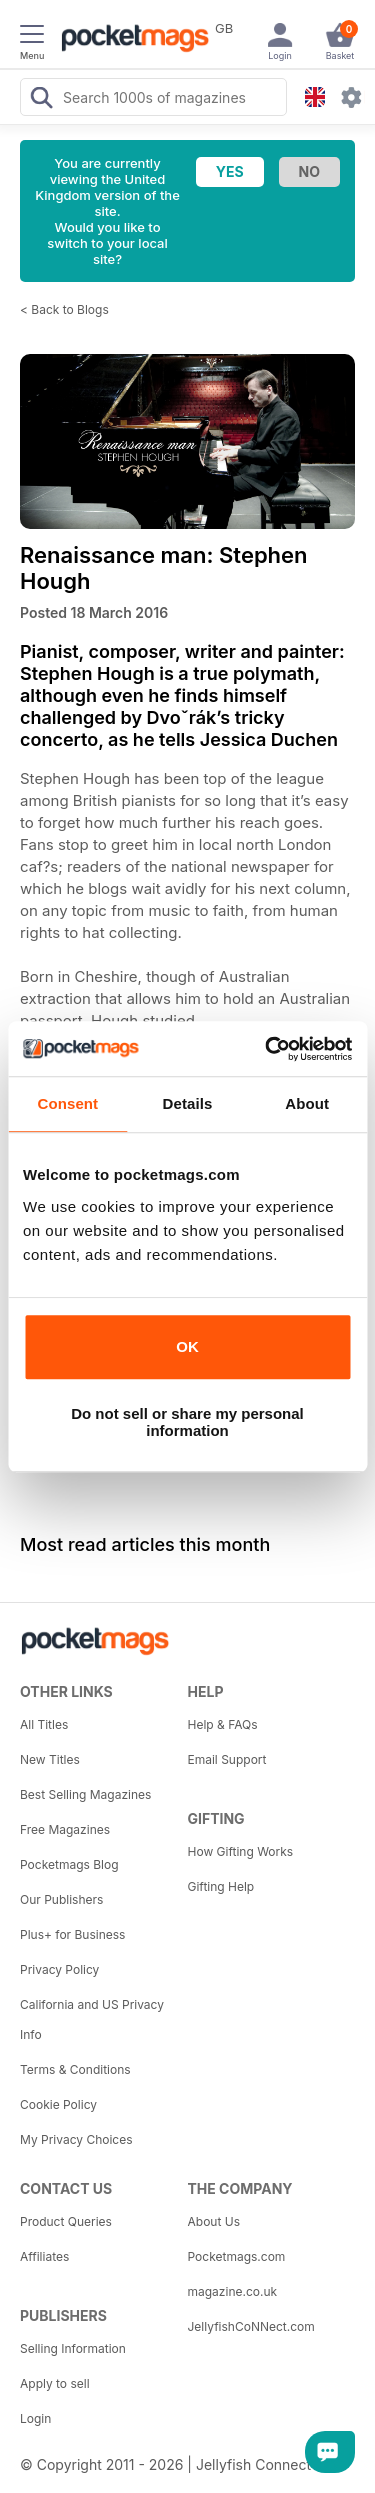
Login (35, 2418)
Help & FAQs (223, 1724)
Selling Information (73, 2348)
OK (187, 1346)
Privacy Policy (59, 1969)
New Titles (50, 1759)
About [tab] (307, 1103)
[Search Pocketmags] (41, 100)
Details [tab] (188, 1103)
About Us (214, 2221)
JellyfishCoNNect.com (251, 2326)
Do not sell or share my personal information (187, 1422)
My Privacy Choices (76, 2139)
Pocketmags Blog (69, 1864)
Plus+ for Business (72, 1934)
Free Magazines (65, 1829)
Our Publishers (61, 1899)
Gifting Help (221, 1886)
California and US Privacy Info (92, 2019)
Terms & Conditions (75, 2069)
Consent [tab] (67, 1103)
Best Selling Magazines (85, 1794)
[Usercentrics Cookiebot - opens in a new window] (267, 1049)
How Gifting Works (241, 1851)
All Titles (44, 1724)
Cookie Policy (58, 2104)
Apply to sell (55, 2383)
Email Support (227, 1759)
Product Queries (66, 2221)
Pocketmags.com (237, 2256)
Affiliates (44, 2256)
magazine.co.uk (233, 2291)
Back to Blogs (69, 309)
